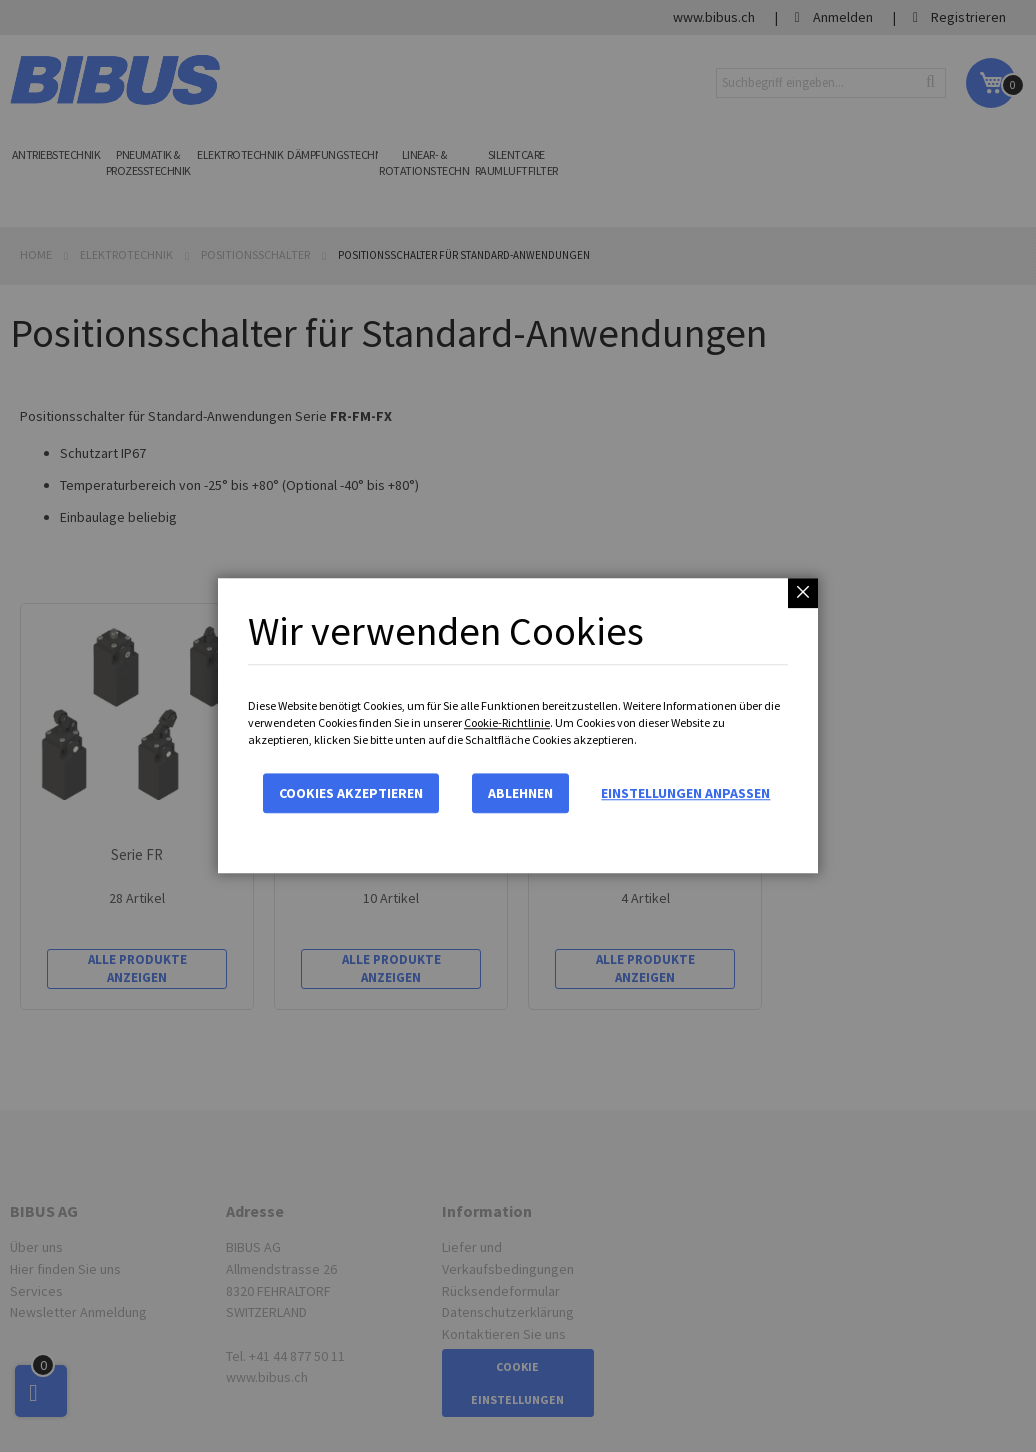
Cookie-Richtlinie (507, 722)
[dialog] (518, 726)
